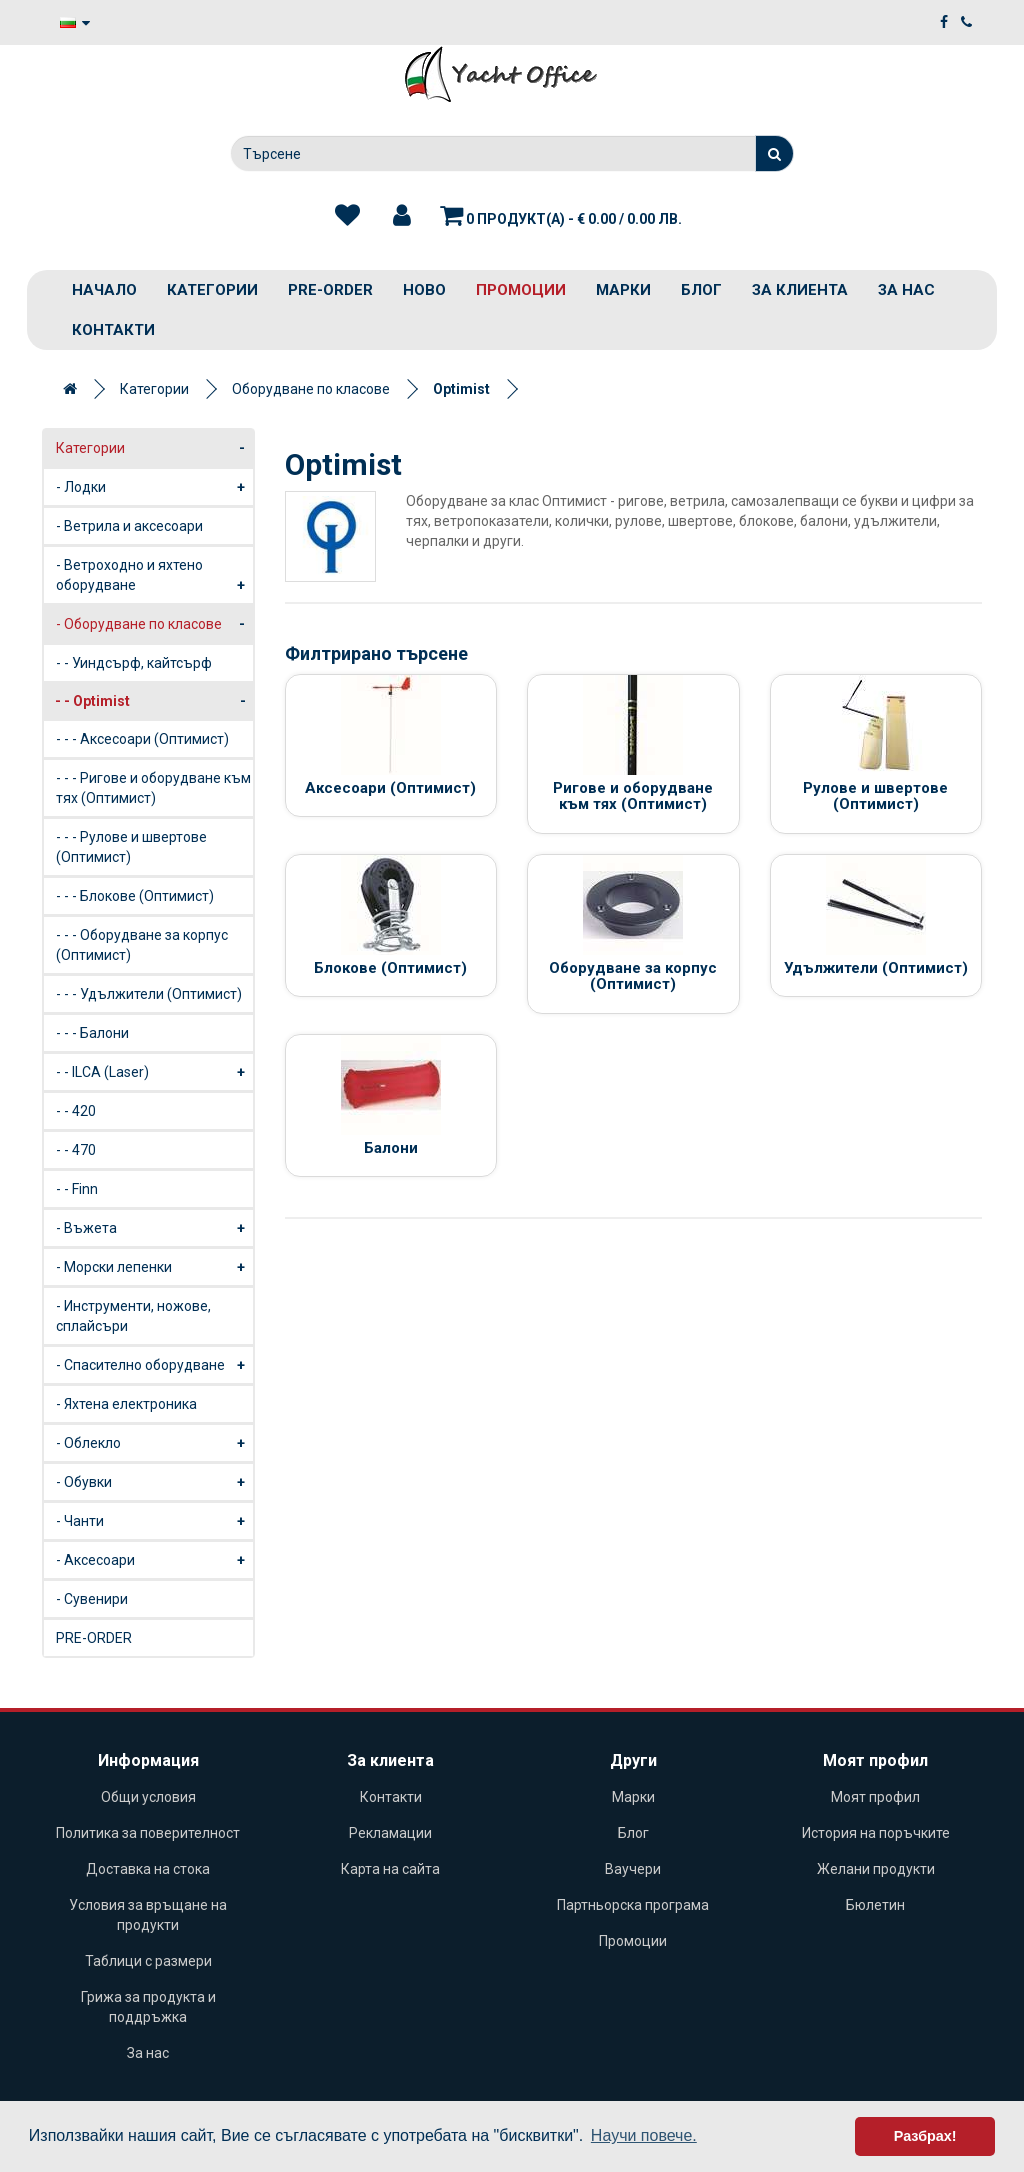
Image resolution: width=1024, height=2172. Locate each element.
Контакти (113, 330)
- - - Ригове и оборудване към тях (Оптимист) (153, 788)
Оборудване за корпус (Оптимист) (633, 976)
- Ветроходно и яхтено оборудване (154, 580)
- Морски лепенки (154, 1267)
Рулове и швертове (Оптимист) (875, 796)
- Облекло (154, 1443)
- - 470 (76, 1150)
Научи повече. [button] (644, 2135)
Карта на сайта (390, 1869)
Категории (212, 290)
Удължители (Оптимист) (876, 968)
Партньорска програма (633, 1905)
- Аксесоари (154, 1560)
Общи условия (148, 1797)
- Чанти (154, 1521)
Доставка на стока (148, 1869)
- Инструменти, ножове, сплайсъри (133, 1316)
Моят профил (875, 1797)
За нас (906, 290)
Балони (391, 1148)
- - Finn (77, 1189)
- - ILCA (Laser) (154, 1072)
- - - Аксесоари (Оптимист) (142, 739)
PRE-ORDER (330, 290)
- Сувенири (92, 1599)
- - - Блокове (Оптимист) (135, 896)
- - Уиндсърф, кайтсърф (134, 663)
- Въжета (154, 1228)
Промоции (521, 290)
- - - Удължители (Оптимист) (149, 994)
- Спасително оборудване (154, 1365)
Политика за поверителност (148, 1833)
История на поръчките (876, 1833)
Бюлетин (875, 1905)
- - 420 (76, 1111)
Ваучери (633, 1869)
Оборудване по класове (311, 389)
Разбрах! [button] (925, 2136)
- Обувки (154, 1482)
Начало (104, 290)
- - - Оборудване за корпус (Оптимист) (142, 945)
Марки (623, 290)
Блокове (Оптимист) (390, 968)
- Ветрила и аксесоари (129, 526)
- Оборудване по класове (154, 624)
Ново (424, 290)
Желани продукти (876, 1869)
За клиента (800, 290)
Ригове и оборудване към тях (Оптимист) (633, 796)
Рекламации (390, 1833)
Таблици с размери (148, 1961)
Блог (701, 290)
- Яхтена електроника (126, 1404)
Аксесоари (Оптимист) (390, 788)
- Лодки (154, 487)
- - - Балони (92, 1033)
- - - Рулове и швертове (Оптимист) (131, 847)
